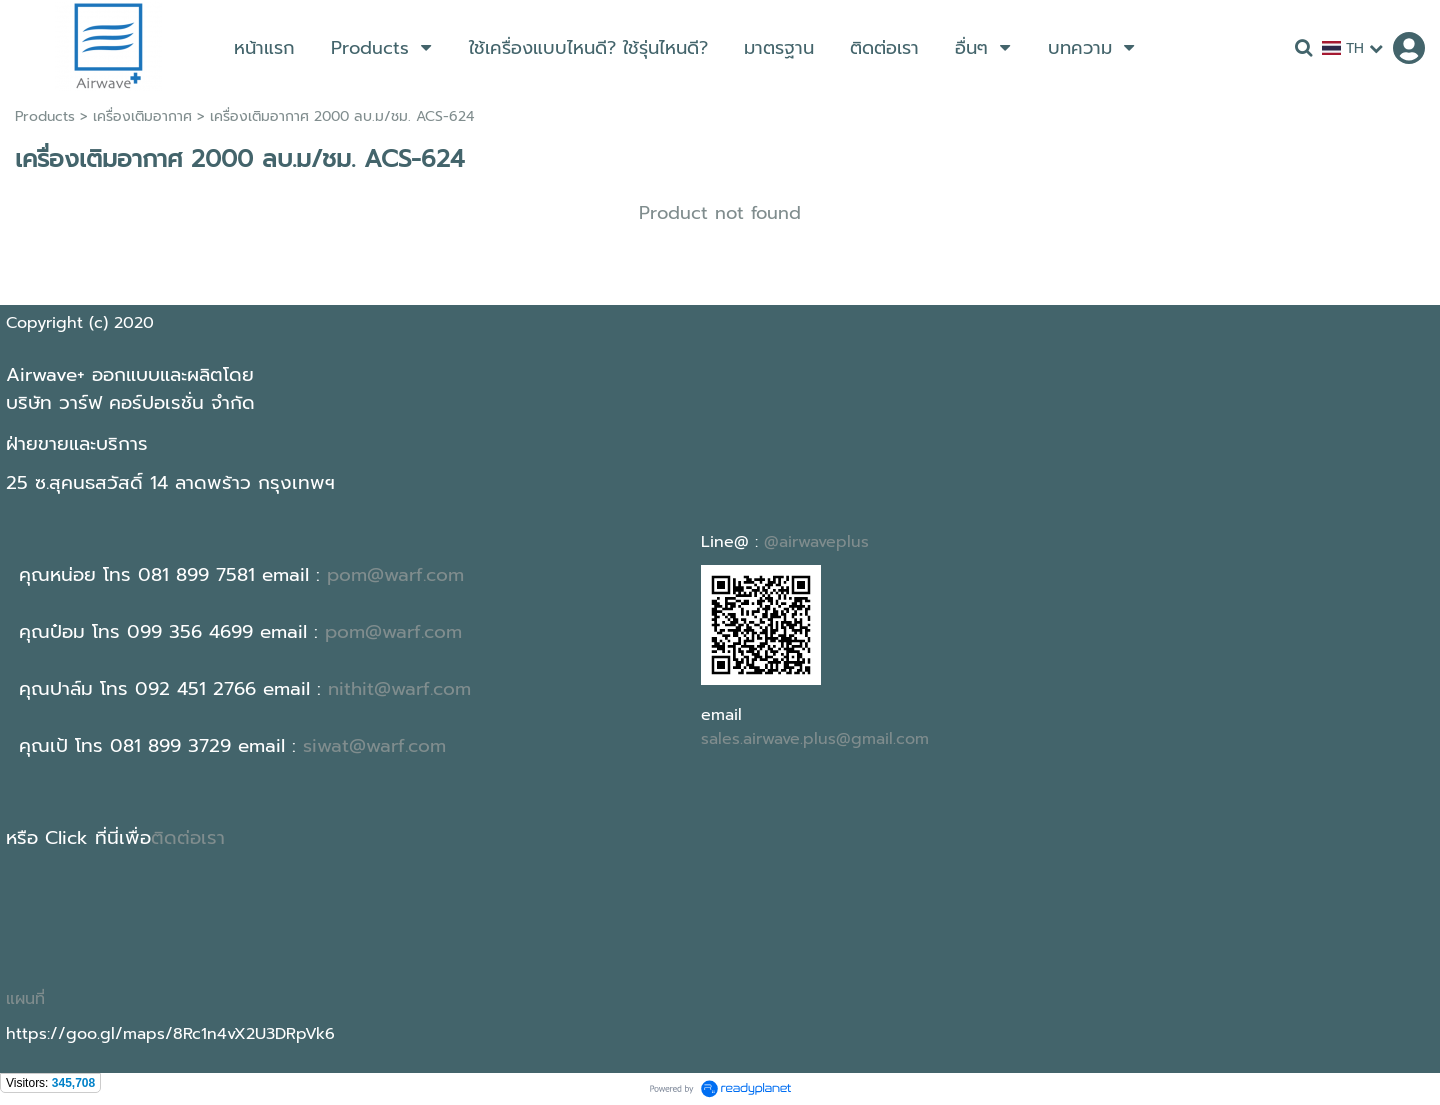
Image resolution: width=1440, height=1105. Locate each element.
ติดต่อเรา (188, 838)
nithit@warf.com (399, 689)
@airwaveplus (816, 542)
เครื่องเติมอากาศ (142, 116)
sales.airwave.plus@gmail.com (815, 739)
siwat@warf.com (374, 746)
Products (45, 116)
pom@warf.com (395, 575)
